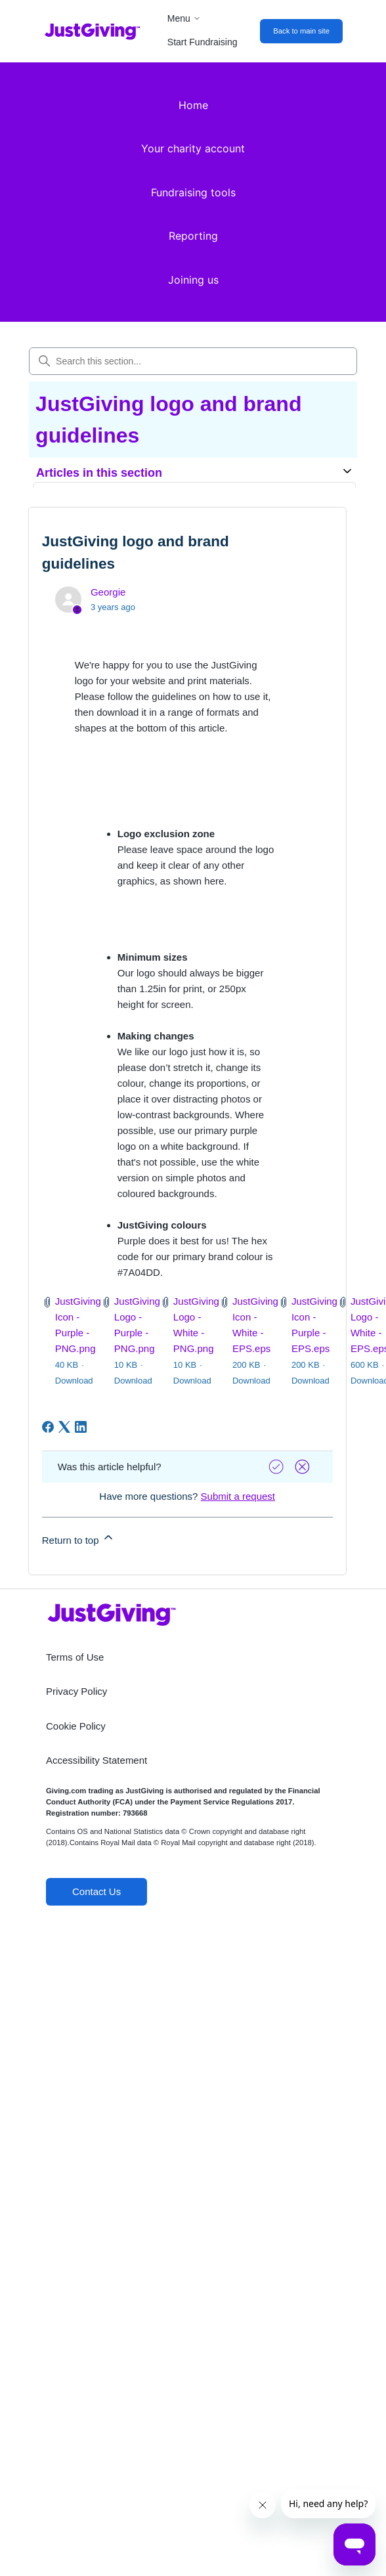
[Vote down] (304, 1466)
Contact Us (96, 1891)
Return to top (78, 1538)
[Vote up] (278, 1466)
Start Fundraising (202, 42)
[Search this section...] (193, 361)
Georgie (108, 592)
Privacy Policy (76, 1691)
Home (193, 105)
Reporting (193, 235)
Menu (184, 18)
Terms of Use (75, 1657)
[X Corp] (64, 1427)
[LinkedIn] (81, 1427)
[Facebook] (48, 1427)
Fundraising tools (193, 192)
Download (74, 1381)
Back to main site (301, 31)
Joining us (193, 279)
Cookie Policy (76, 1726)
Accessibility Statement (96, 1760)
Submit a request (238, 1496)
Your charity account (193, 148)
